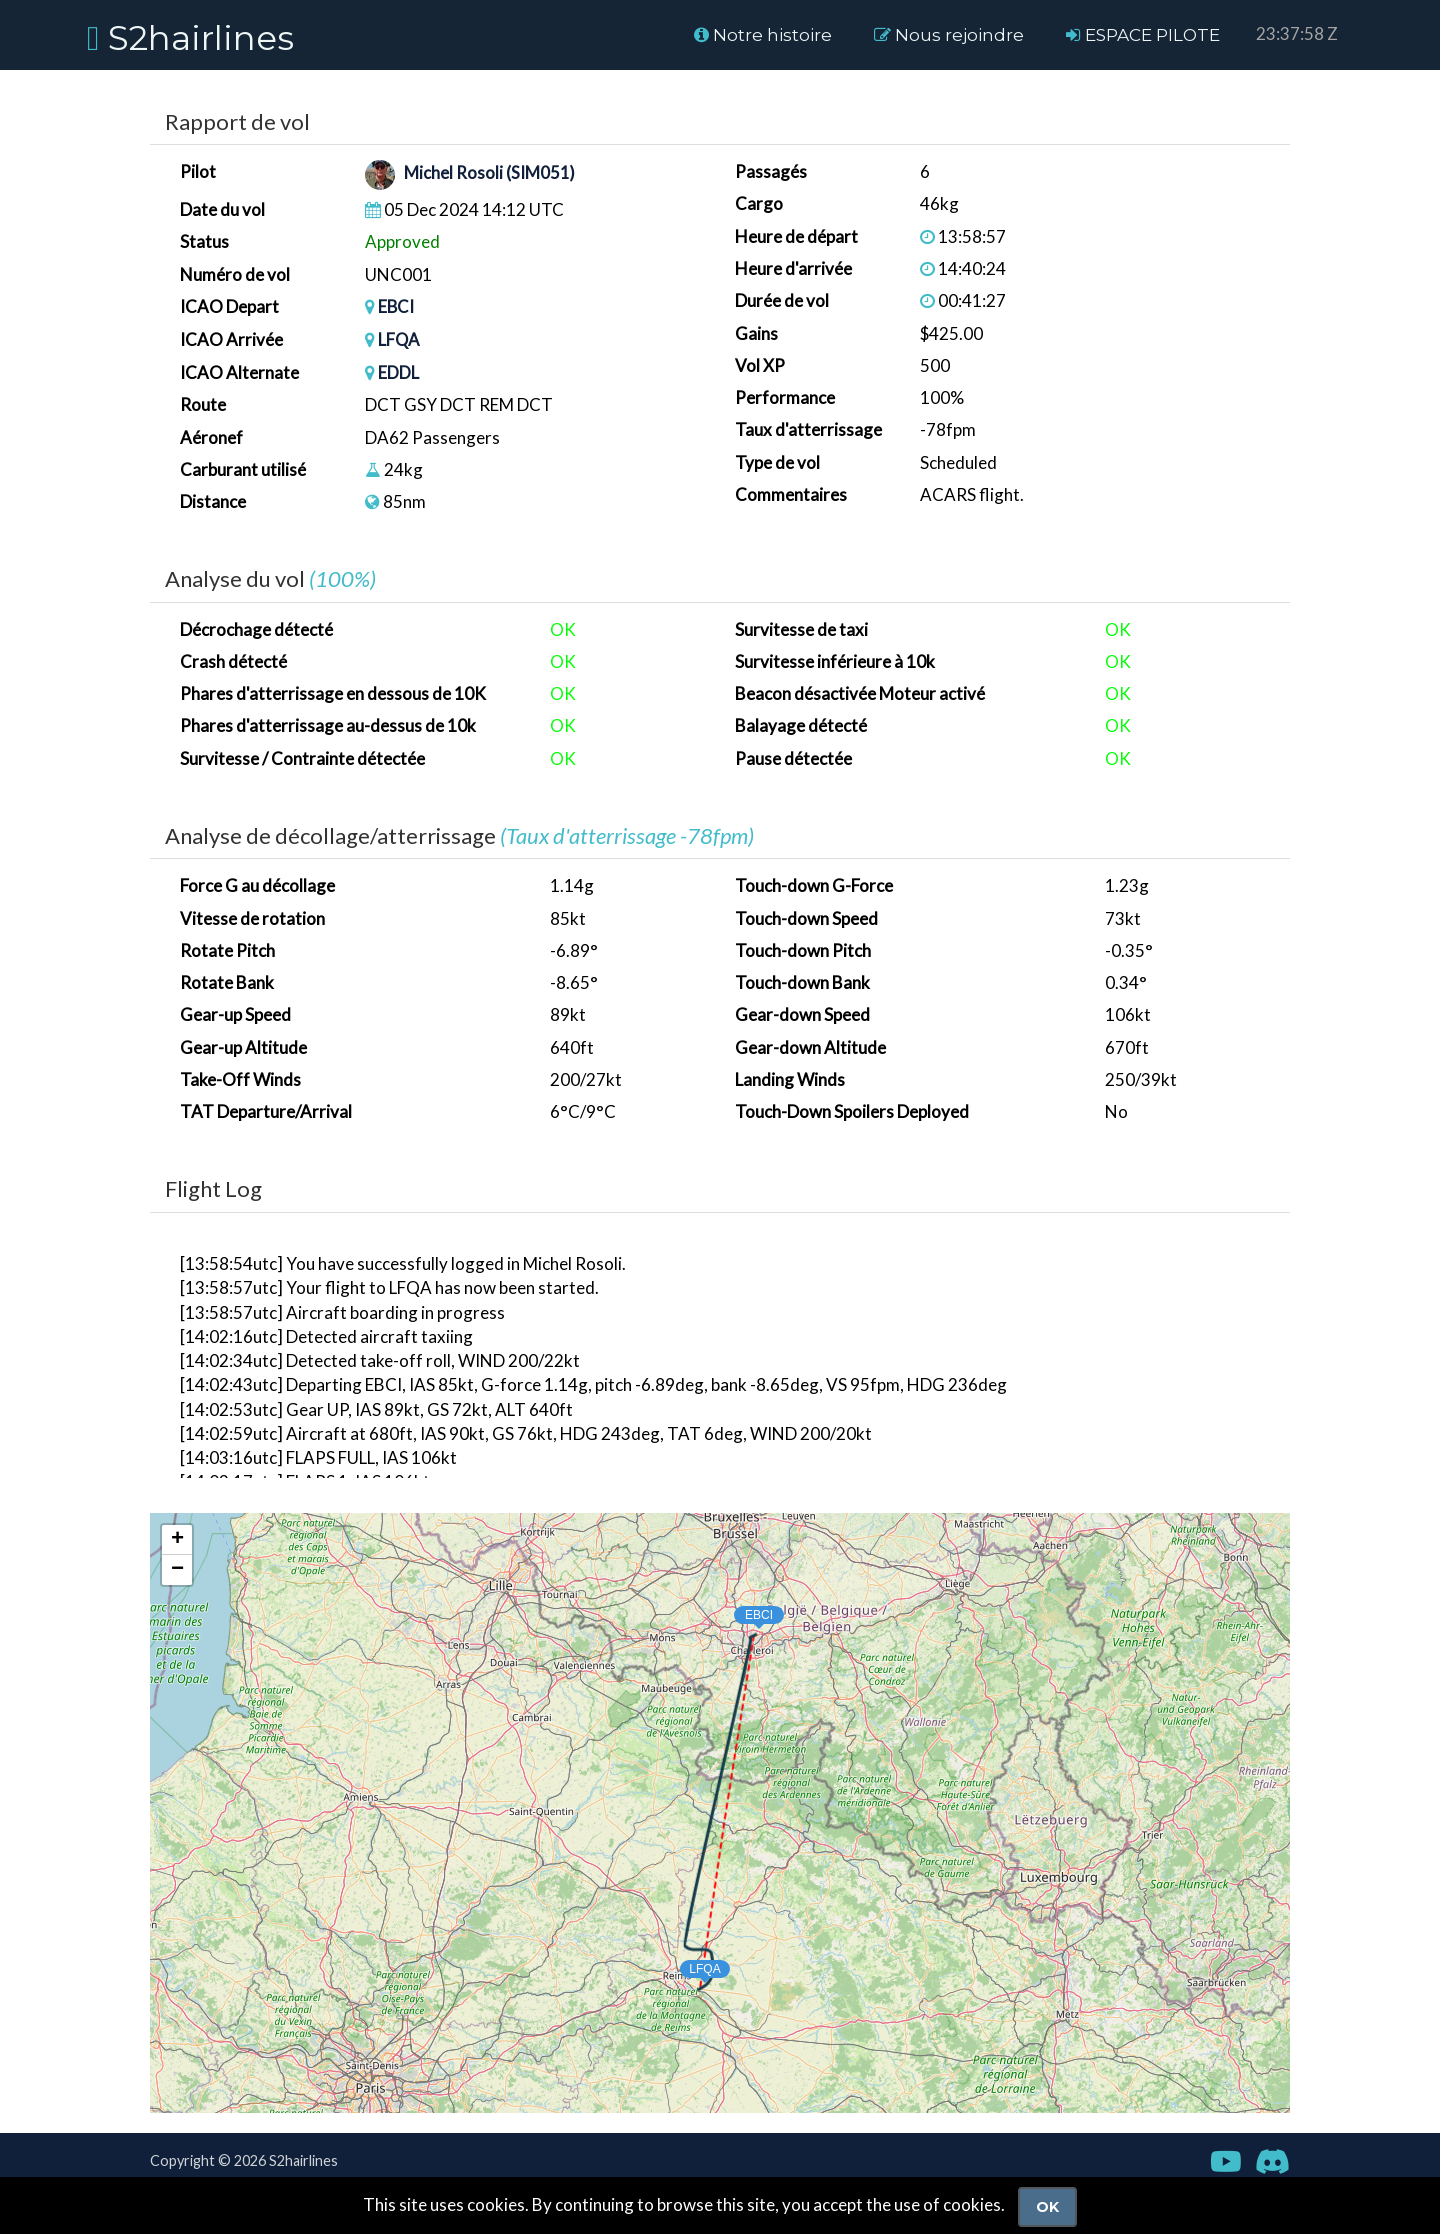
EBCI (396, 306)
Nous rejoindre (949, 35)
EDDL (398, 371)
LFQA (399, 338)
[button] (740, 1610)
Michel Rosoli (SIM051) (490, 173)
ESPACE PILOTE (1143, 35)
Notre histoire (763, 35)
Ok (1047, 2207)
